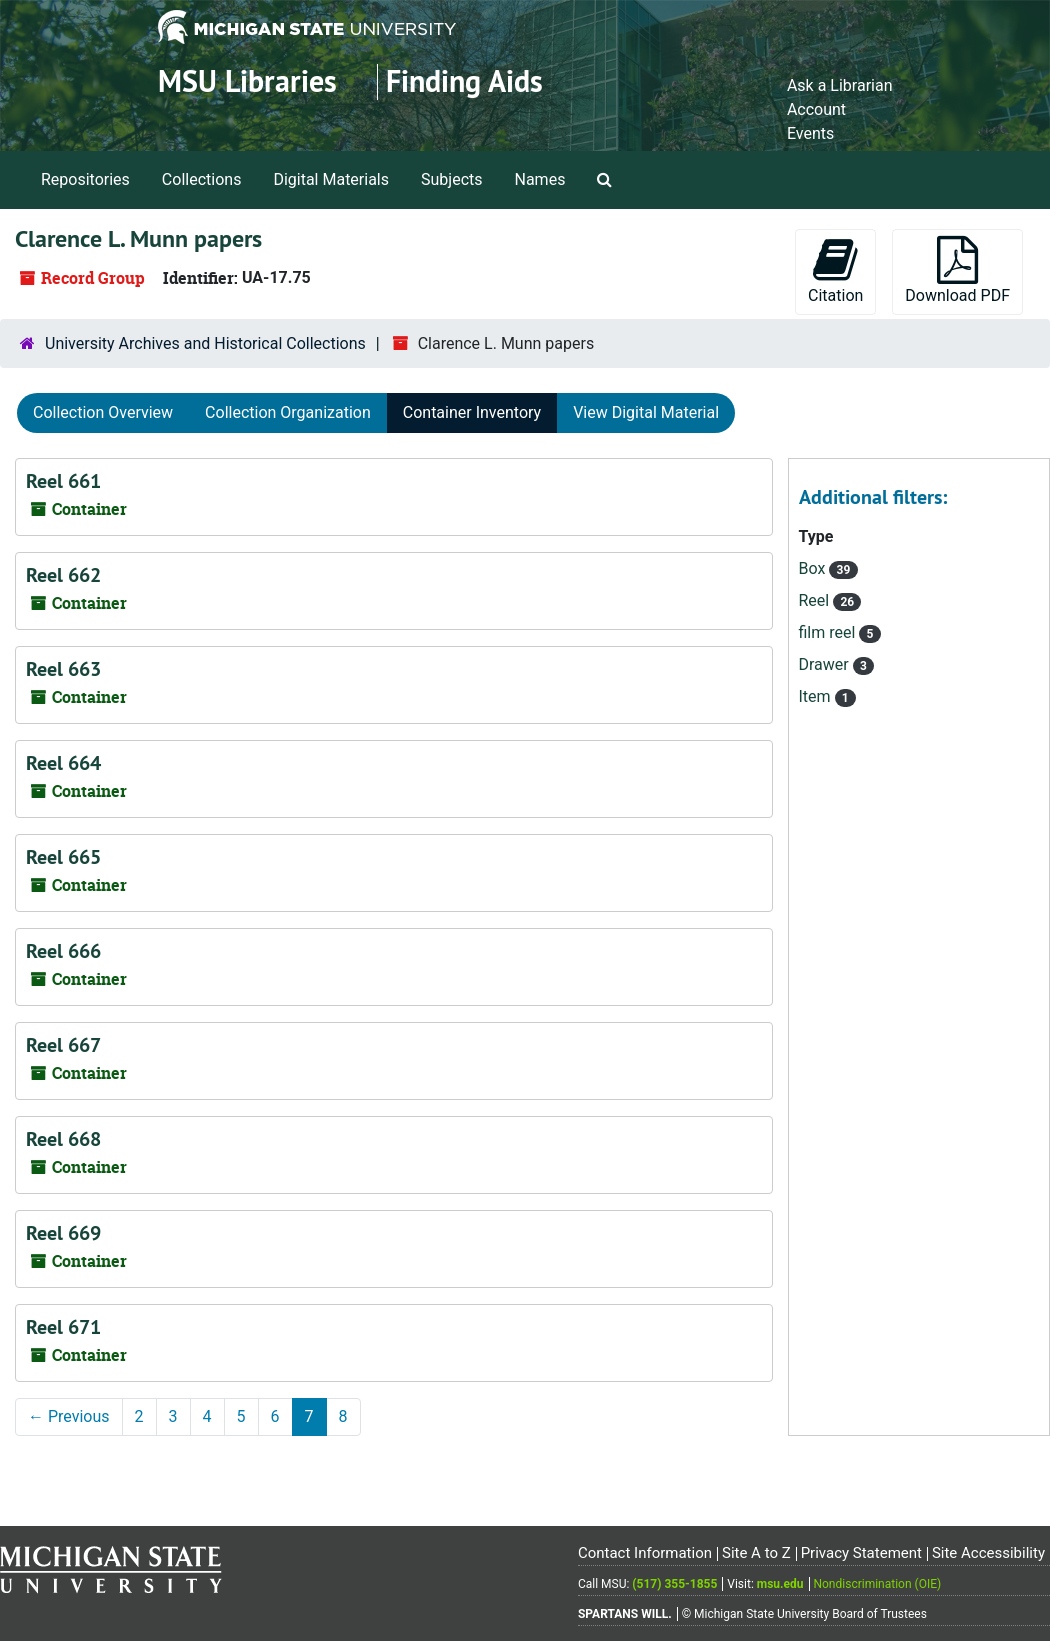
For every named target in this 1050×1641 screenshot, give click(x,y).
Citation (835, 270)
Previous (69, 1416)
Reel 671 (63, 1327)
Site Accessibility (988, 1553)
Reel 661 (63, 481)
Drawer (826, 664)
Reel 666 (63, 951)
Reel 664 (63, 763)
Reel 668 (63, 1139)
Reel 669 (63, 1233)
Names (540, 179)
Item (817, 696)
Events (810, 133)
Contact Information (645, 1553)
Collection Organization (288, 412)
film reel (829, 632)
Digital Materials (331, 179)
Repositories (85, 179)
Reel (816, 600)
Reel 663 (63, 669)
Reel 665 (63, 857)
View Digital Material (646, 412)
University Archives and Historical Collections (205, 343)
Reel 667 (63, 1045)
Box (814, 568)
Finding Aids (464, 81)
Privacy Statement (861, 1553)
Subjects (451, 179)
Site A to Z (756, 1553)
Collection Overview (103, 412)
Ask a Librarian (840, 85)
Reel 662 (63, 575)
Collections (202, 179)
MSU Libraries (247, 81)
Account (816, 109)
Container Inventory (472, 412)
